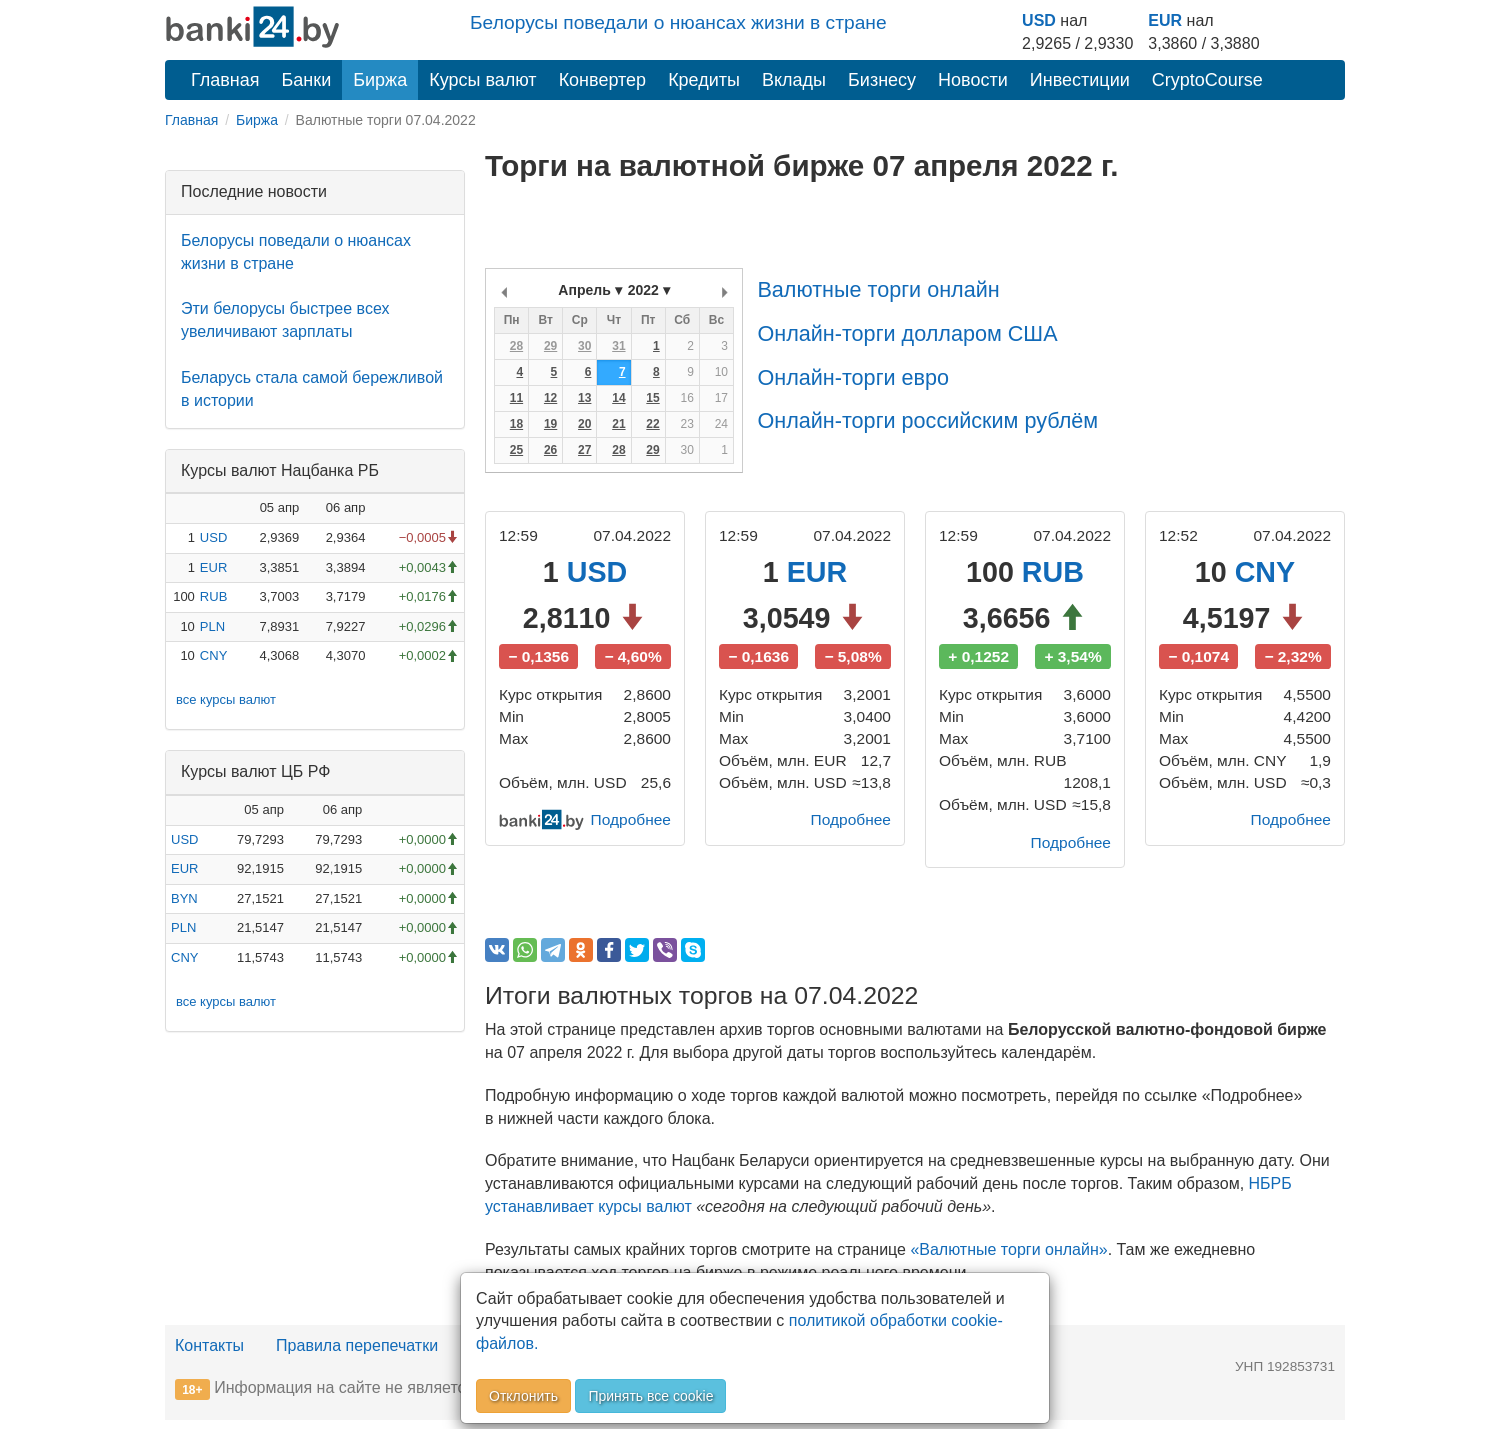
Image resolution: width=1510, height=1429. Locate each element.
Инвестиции (1080, 80)
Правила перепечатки (357, 1353)
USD (1039, 20)
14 (618, 398)
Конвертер (603, 80)
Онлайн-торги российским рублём (927, 420)
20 (584, 424)
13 (584, 398)
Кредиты (704, 80)
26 (550, 450)
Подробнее (629, 826)
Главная (225, 80)
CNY (213, 655)
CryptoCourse (1207, 80)
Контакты (209, 1353)
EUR (1165, 20)
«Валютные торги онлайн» (1008, 1257)
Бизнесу (882, 80)
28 (516, 346)
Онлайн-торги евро (853, 377)
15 (652, 398)
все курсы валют (226, 699)
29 (550, 346)
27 (584, 450)
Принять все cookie (650, 1396)
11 (516, 398)
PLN (212, 626)
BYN (184, 898)
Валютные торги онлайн (878, 289)
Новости (973, 80)
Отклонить (523, 1396)
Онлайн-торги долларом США (907, 333)
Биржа (380, 80)
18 (516, 424)
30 (584, 346)
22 (652, 424)
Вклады (794, 80)
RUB (213, 596)
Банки (307, 80)
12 (550, 398)
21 (618, 424)
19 (550, 424)
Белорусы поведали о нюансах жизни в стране (678, 22)
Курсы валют (482, 80)
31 (618, 346)
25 (516, 450)
